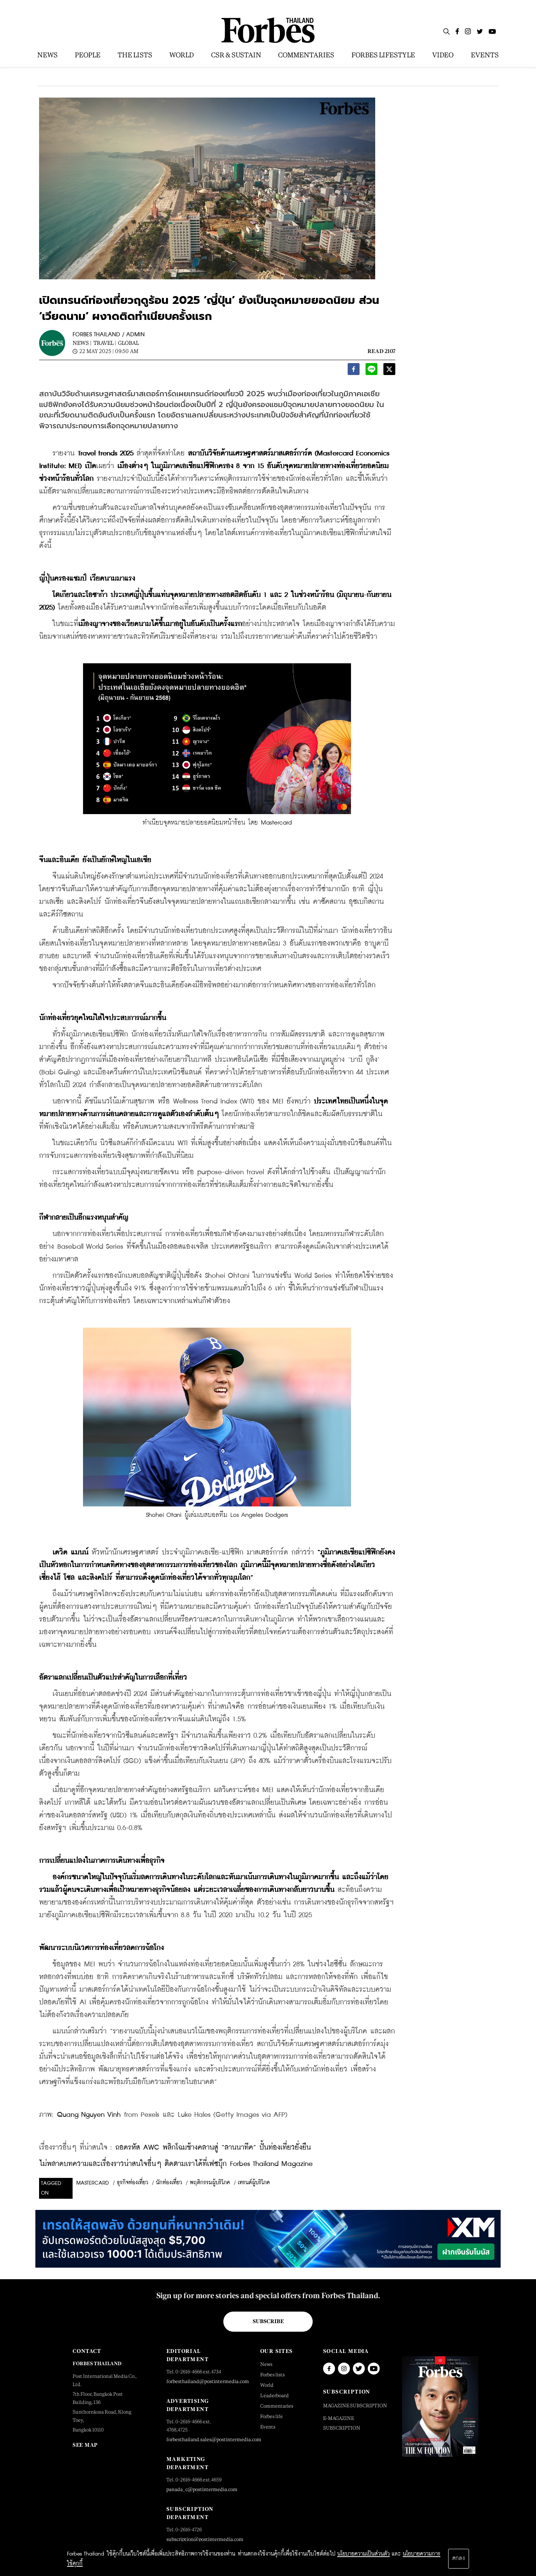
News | (82, 343)
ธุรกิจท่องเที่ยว (132, 2182)
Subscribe (268, 2321)
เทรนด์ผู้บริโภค (254, 2182)
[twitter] (389, 371)
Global (128, 343)
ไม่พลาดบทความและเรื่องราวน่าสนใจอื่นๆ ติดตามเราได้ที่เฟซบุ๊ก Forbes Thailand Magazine (176, 2163)
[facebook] (354, 371)
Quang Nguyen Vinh (89, 2114)
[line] (371, 371)
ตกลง (458, 2558)
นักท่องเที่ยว (169, 2182)
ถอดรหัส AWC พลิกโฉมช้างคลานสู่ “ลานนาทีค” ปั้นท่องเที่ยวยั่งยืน (213, 2147)
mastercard (92, 2183)
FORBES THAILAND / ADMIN (109, 334)
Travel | (104, 343)
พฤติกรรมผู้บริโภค (210, 2182)
